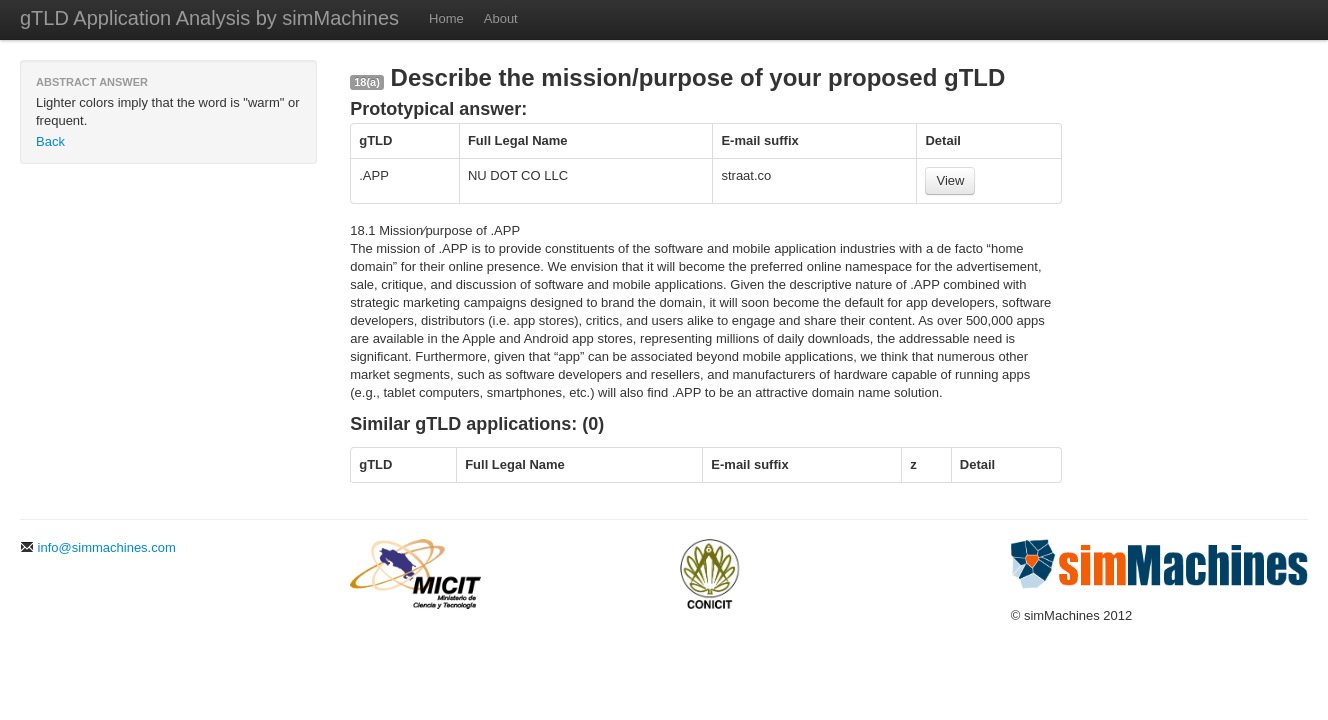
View (950, 180)
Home (446, 18)
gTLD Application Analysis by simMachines (209, 18)
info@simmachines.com (98, 547)
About (501, 18)
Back (50, 141)
